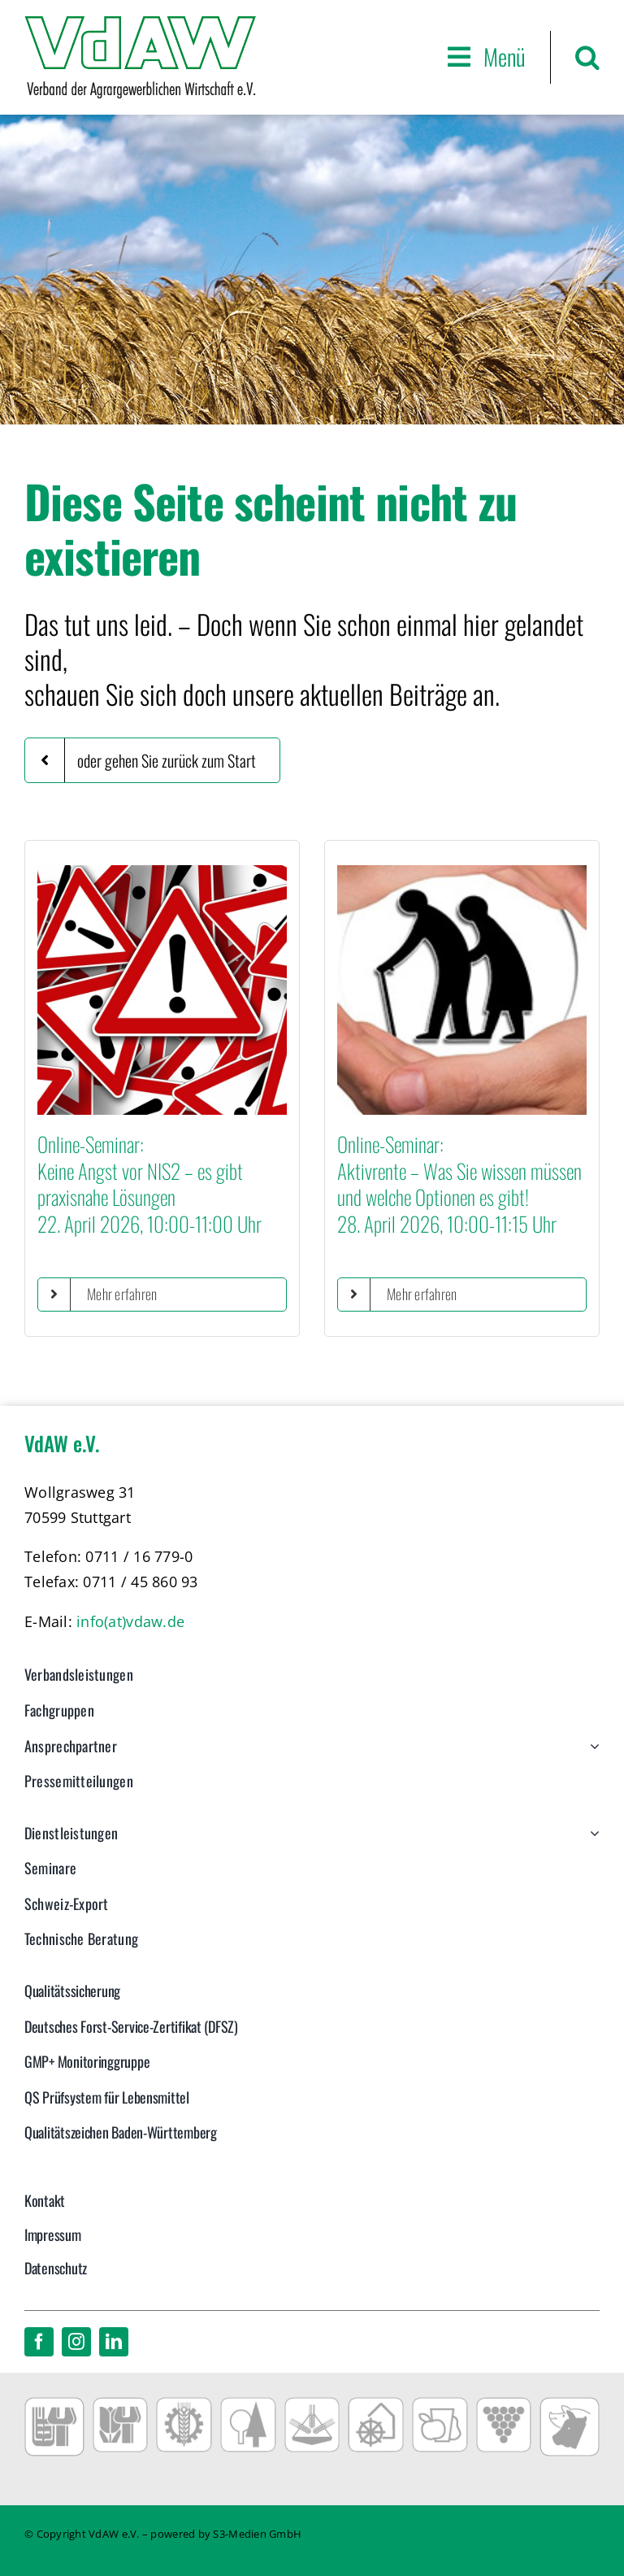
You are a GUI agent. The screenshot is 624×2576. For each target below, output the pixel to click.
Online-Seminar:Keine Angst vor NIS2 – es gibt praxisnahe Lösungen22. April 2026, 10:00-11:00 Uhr (149, 1183)
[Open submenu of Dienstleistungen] (591, 1842)
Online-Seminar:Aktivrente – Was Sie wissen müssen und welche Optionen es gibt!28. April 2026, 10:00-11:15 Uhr (459, 1183)
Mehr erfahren (122, 1293)
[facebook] (39, 2341)
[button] (587, 57)
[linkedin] (113, 2341)
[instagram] (76, 2341)
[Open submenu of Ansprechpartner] (591, 1755)
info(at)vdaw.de (130, 1621)
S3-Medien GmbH (257, 2533)
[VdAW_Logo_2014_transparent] (140, 23)
